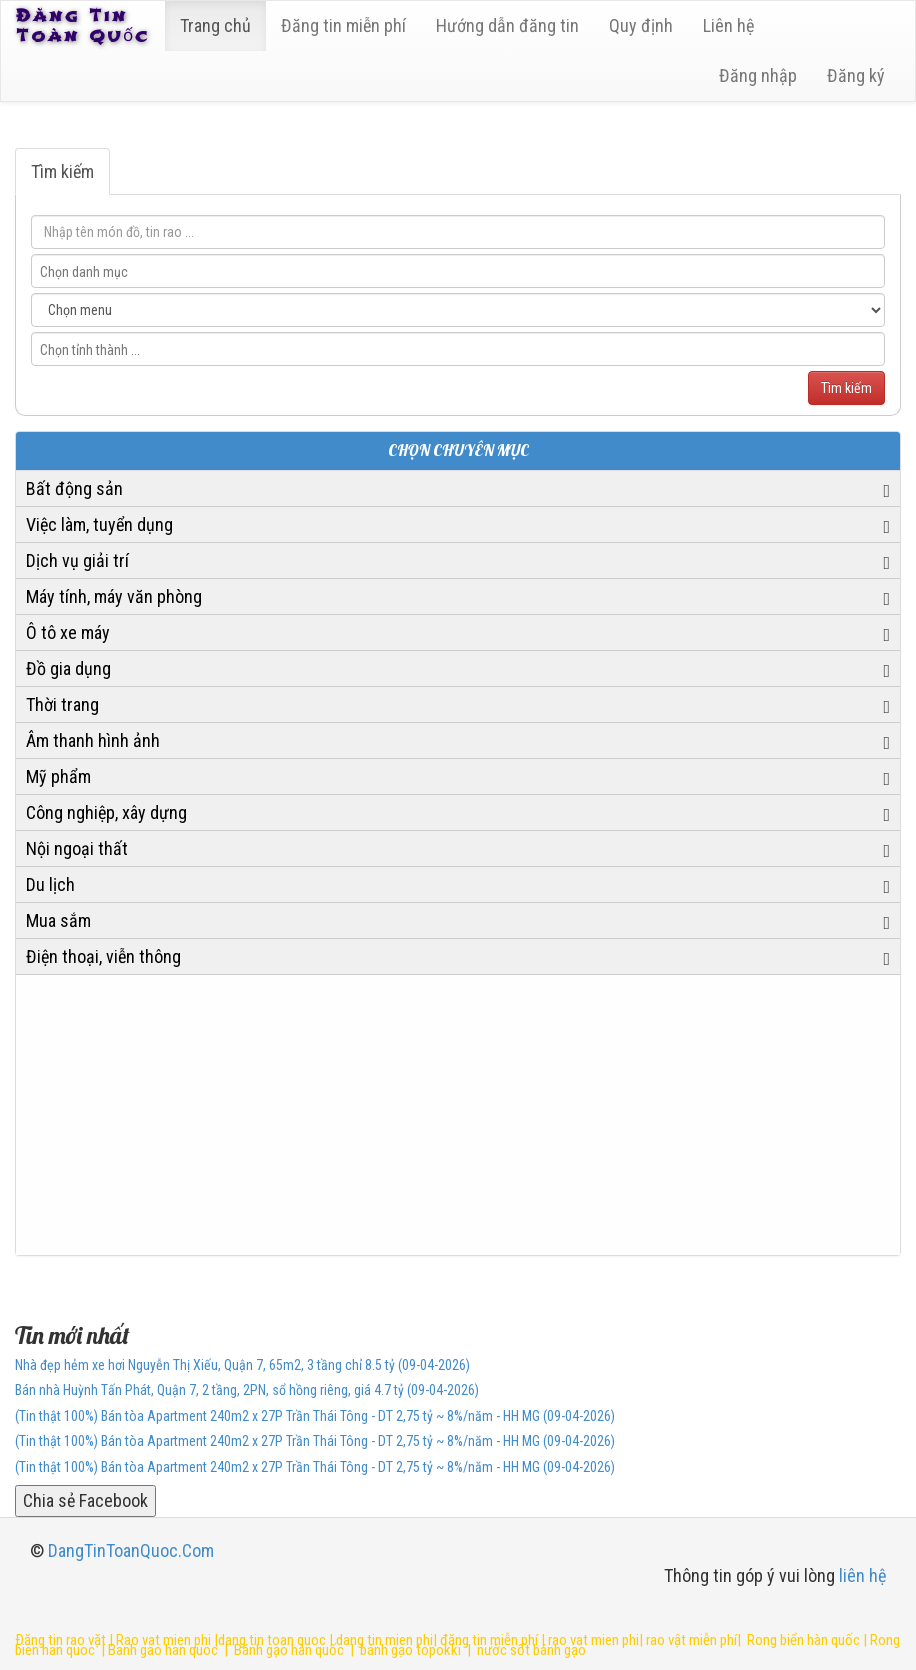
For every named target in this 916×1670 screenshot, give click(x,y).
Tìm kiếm (62, 171)
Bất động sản (74, 488)
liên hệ (862, 1575)
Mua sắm (58, 920)
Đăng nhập (758, 75)
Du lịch (50, 884)
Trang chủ (215, 25)
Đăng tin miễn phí (343, 25)
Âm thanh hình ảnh (93, 740)
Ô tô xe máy (68, 632)
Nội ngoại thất (77, 848)
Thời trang (62, 704)
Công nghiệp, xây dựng (106, 812)
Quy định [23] (641, 25)
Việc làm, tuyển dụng (99, 524)
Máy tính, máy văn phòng (114, 596)
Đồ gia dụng (68, 668)
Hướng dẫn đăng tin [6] (507, 25)
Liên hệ (728, 25)
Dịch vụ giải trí (77, 560)
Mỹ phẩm (58, 776)
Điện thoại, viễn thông (103, 956)
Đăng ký (856, 75)
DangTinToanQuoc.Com (131, 1550)
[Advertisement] (458, 1115)
